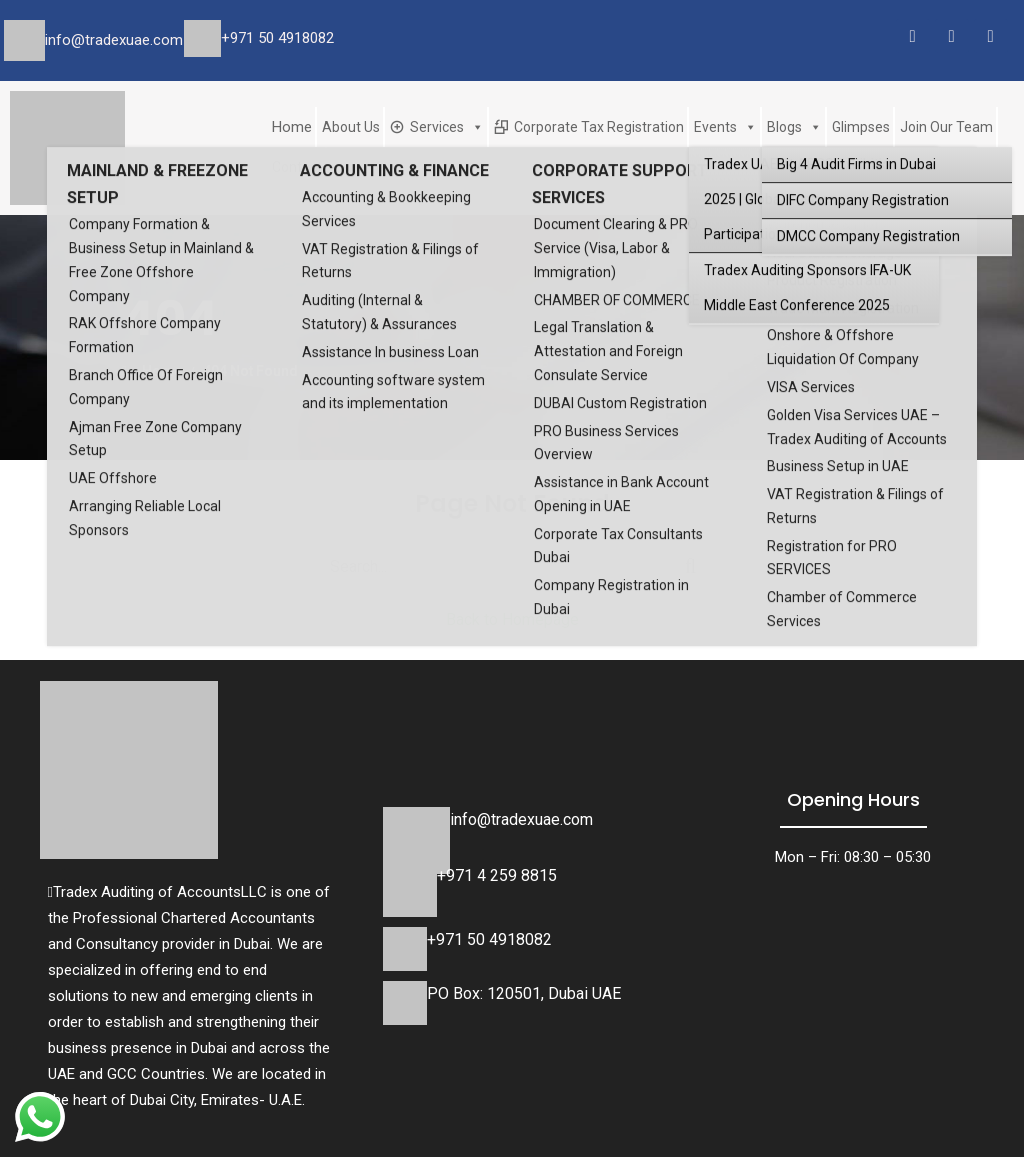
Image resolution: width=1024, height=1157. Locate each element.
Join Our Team (946, 127)
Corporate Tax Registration (599, 127)
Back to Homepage (512, 619)
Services (447, 127)
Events (725, 127)
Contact (297, 167)
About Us (351, 127)
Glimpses (861, 127)
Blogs (794, 127)
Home (292, 127)
